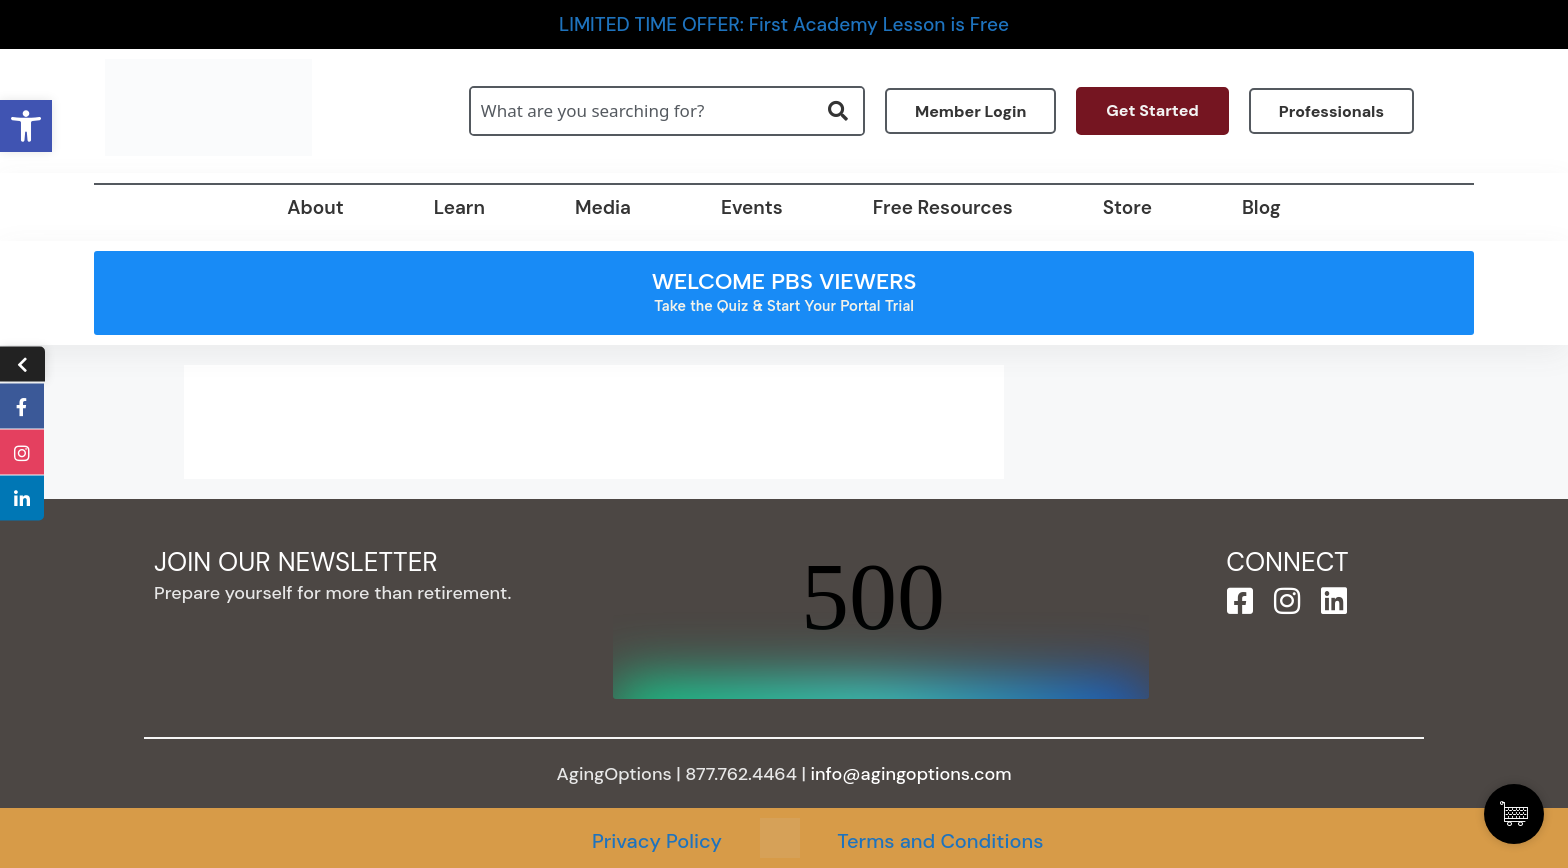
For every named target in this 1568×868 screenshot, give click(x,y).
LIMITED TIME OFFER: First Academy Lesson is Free (784, 24)
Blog (1261, 207)
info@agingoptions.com (911, 774)
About (315, 207)
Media (603, 207)
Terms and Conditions (940, 841)
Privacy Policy (657, 841)
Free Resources (943, 207)
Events (752, 207)
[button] (26, 126)
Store (1127, 207)
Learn (459, 207)
